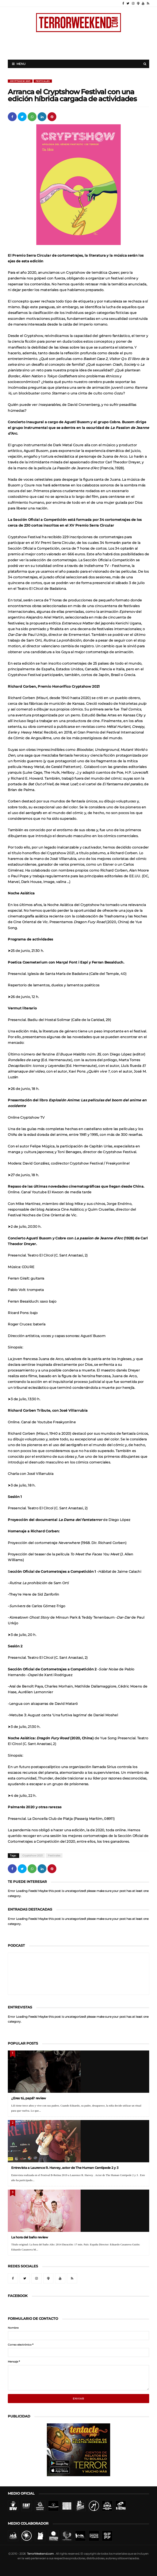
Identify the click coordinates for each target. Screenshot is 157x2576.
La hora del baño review (29, 2237)
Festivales (43, 81)
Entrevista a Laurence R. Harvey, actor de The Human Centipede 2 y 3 (64, 2167)
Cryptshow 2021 (20, 81)
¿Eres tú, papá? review (28, 2098)
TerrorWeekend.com (40, 2553)
